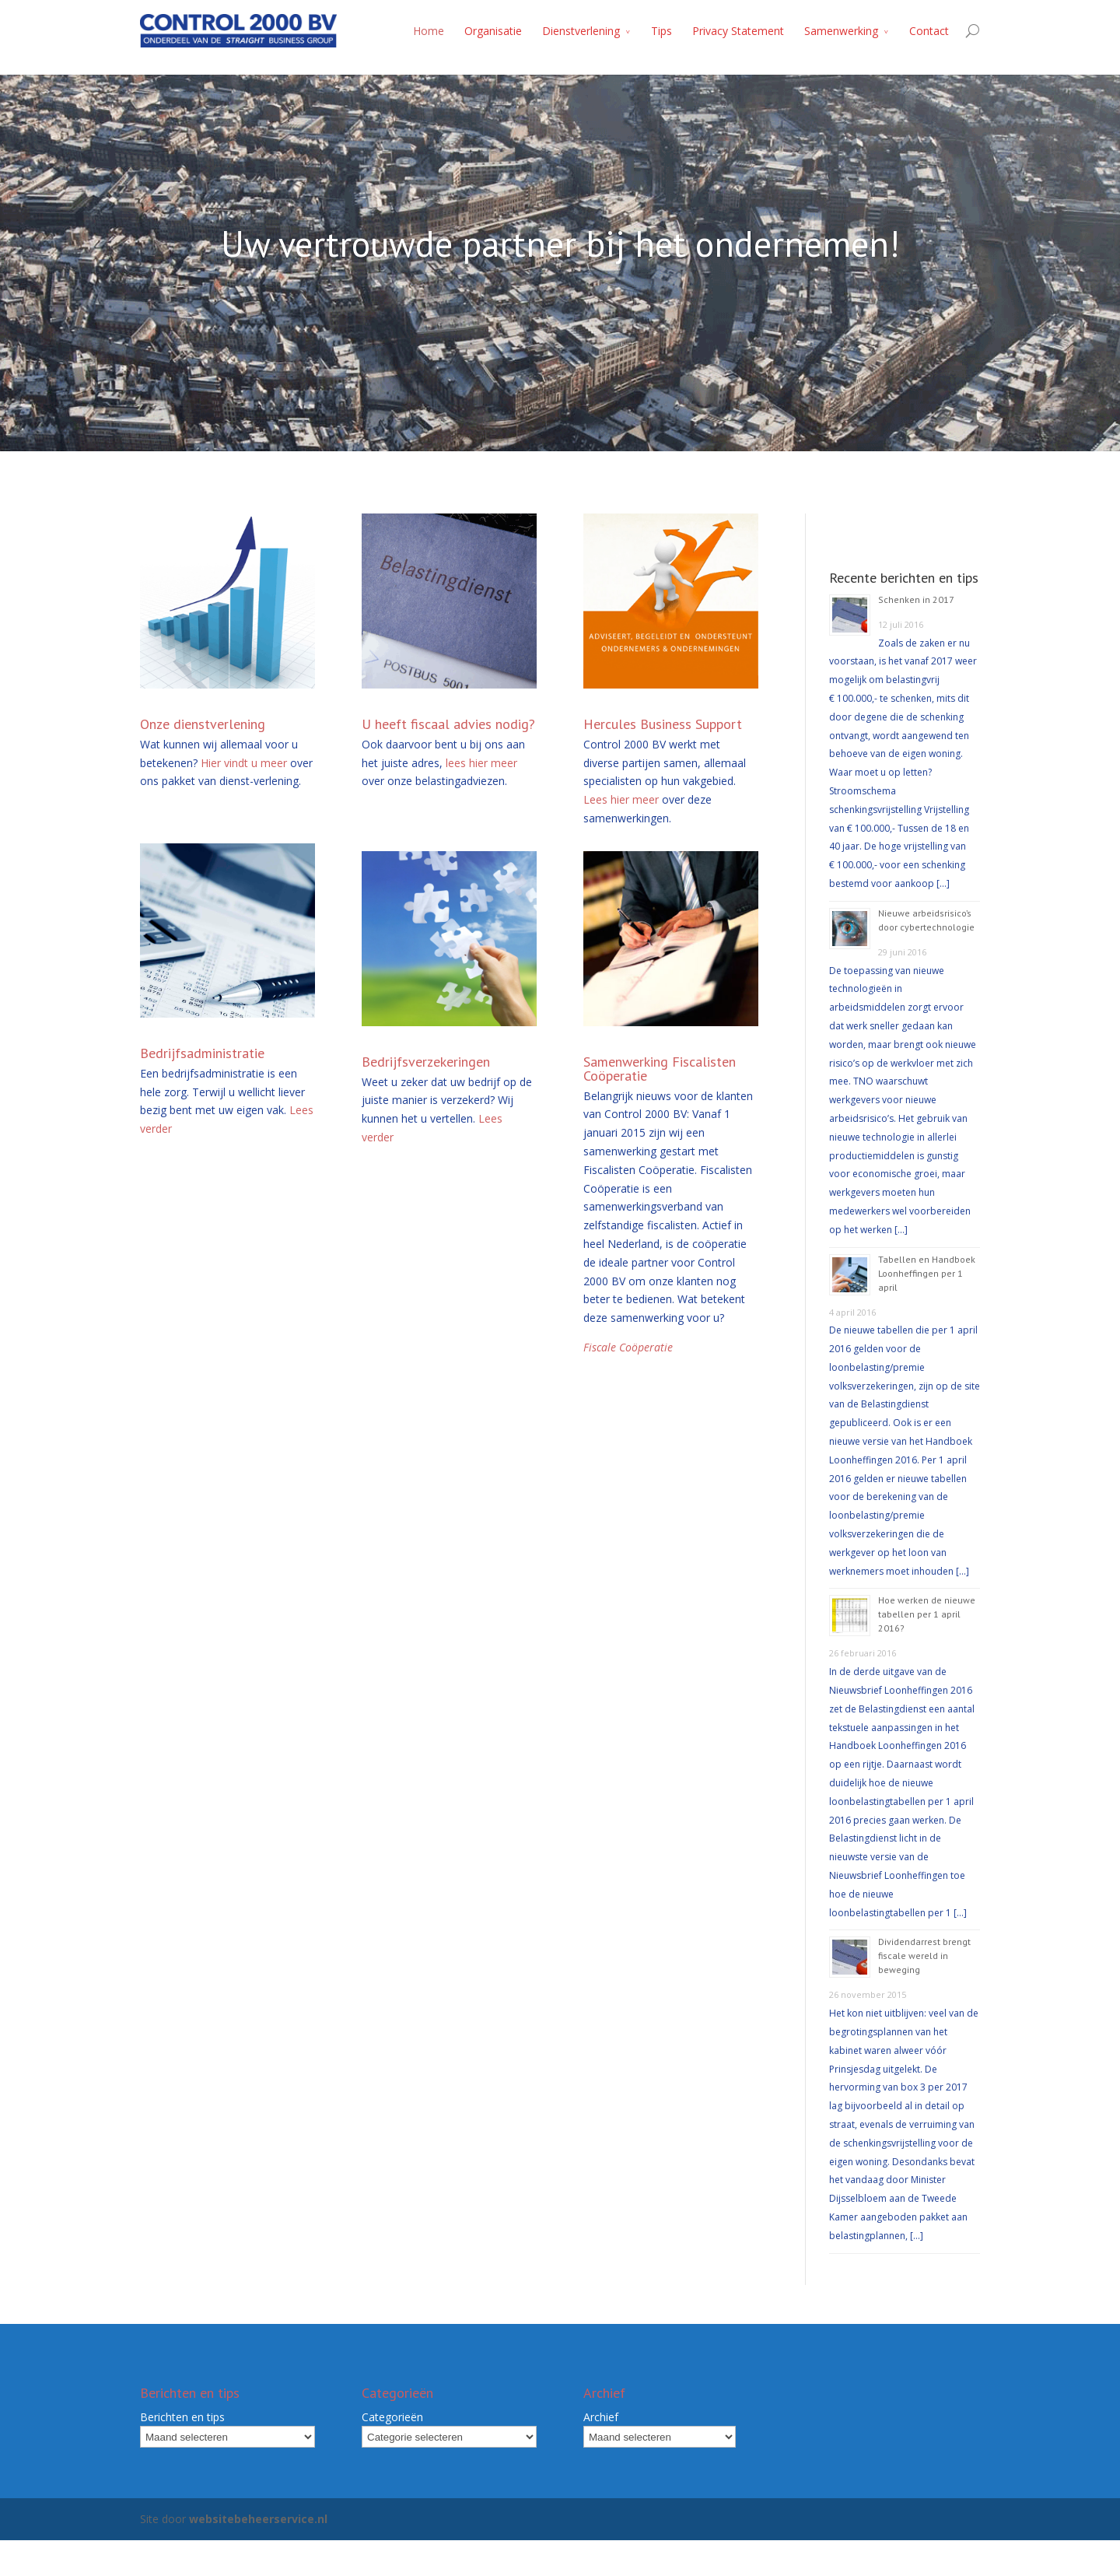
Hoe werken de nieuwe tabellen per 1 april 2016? (926, 1614)
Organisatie (493, 30)
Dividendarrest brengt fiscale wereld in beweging (924, 1955)
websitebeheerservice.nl (258, 2518)
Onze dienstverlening (202, 724)
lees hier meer (481, 762)
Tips (661, 30)
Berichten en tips (182, 2417)
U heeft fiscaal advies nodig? (448, 724)
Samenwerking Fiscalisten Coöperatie (659, 1069)
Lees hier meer (621, 799)
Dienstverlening (581, 30)
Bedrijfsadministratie (202, 1053)
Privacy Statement (738, 30)
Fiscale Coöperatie (628, 1347)
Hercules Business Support (662, 724)
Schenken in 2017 (916, 599)
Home (428, 30)
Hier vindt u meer (244, 762)
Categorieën (392, 2417)
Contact (929, 30)
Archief (600, 2417)
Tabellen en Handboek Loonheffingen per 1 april (926, 1273)
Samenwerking (841, 30)
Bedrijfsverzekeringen (426, 1062)
